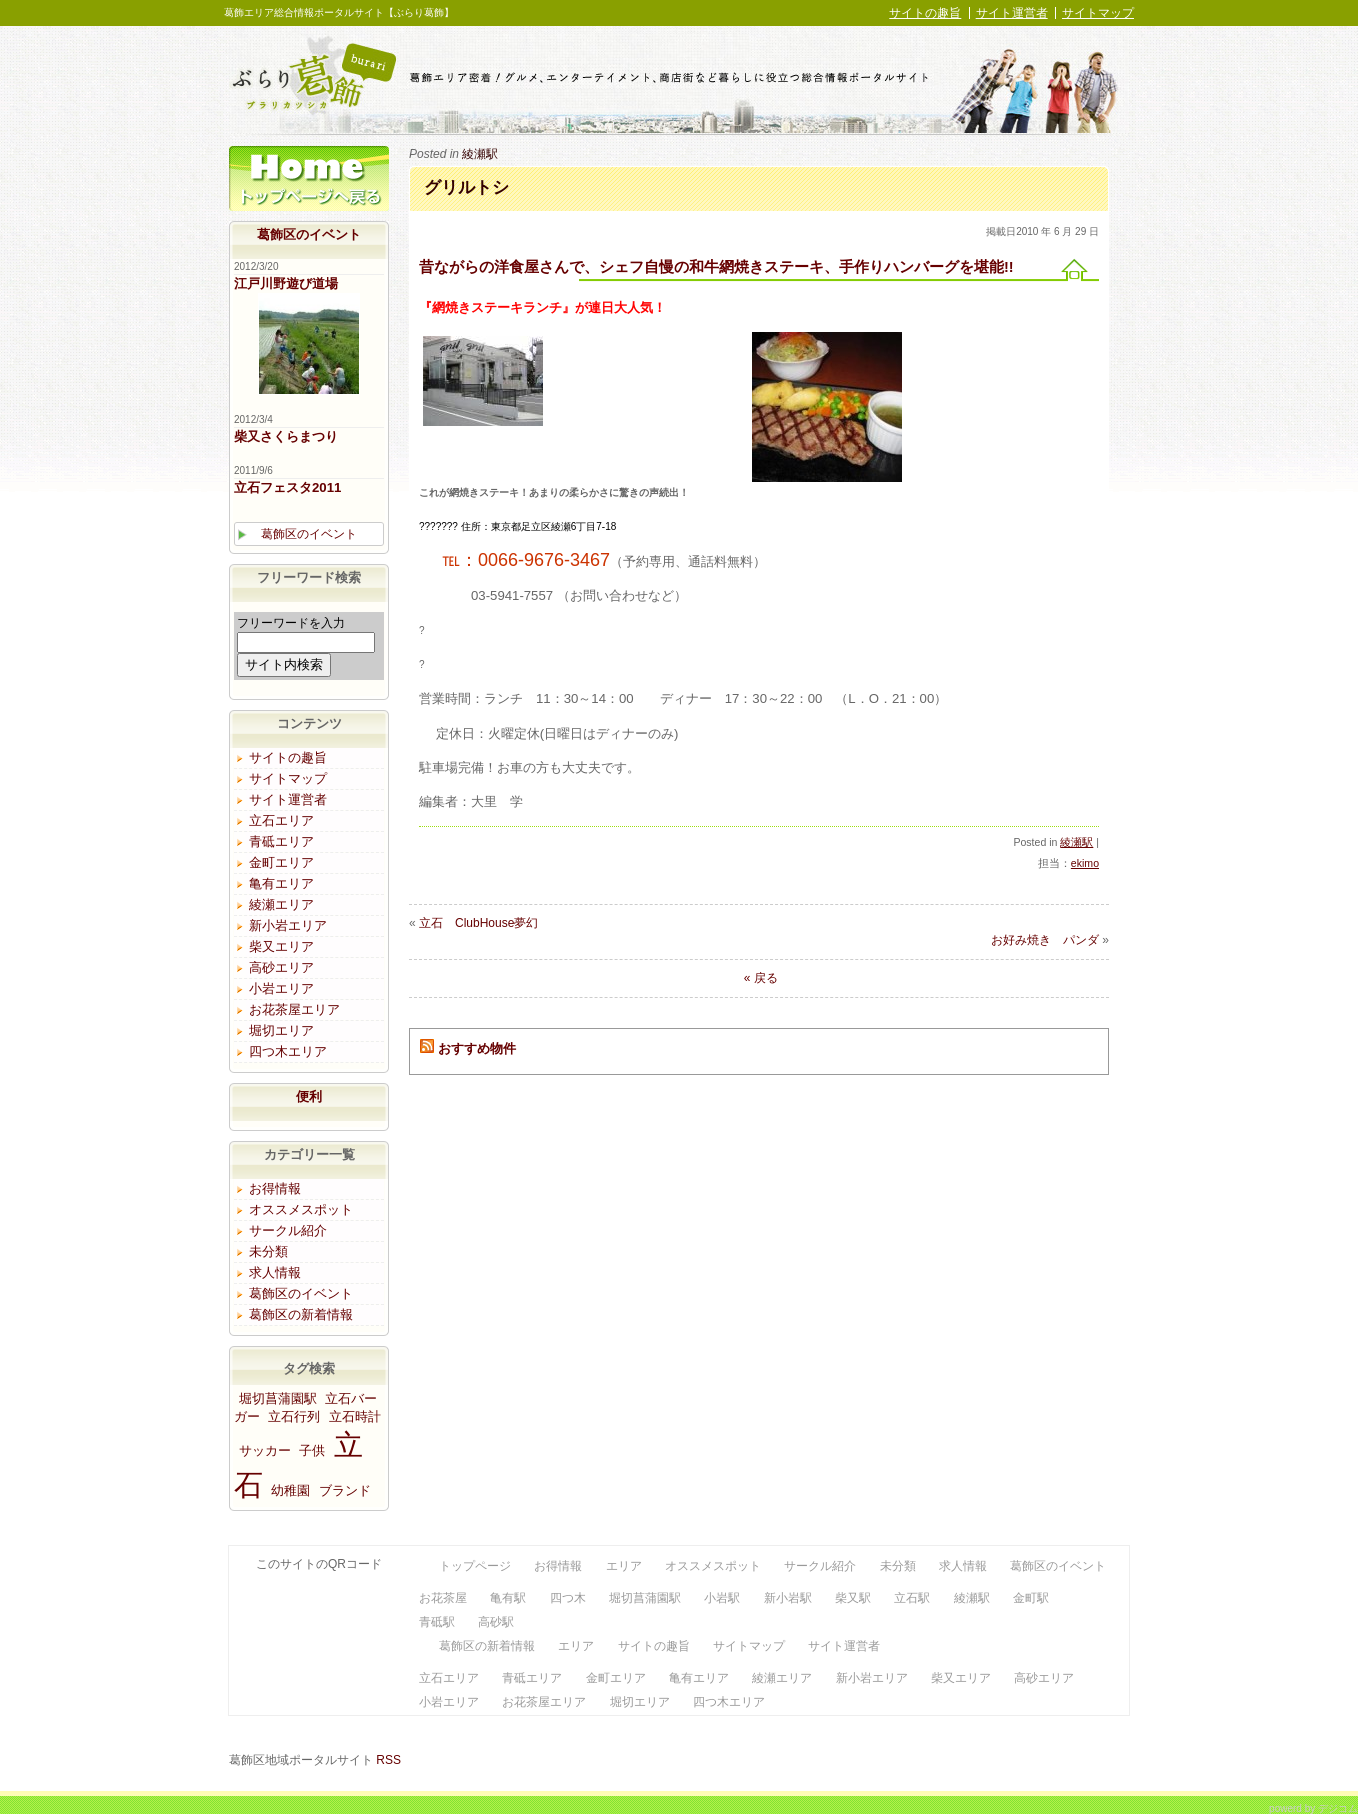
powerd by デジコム (1313, 1807)
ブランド (345, 1490)
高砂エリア (281, 967)
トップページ (309, 183)
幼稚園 (290, 1490)
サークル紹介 (288, 1230)
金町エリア (281, 862)
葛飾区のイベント (309, 234)
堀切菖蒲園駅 (278, 1398)
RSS (388, 1760)
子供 (312, 1450)
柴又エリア (281, 946)
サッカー (265, 1450)
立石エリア (281, 820)
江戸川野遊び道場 (286, 283)
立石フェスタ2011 (287, 487)
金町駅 (1031, 1598)
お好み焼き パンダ (1045, 940)
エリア (624, 1566)
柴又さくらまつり (286, 436)
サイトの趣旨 (925, 13)
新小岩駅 (788, 1598)
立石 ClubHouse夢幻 (478, 923)
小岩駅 (722, 1598)
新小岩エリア (288, 925)
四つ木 (568, 1598)
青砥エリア (281, 841)
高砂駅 (496, 1622)
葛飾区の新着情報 (301, 1314)
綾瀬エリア (281, 904)
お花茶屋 (443, 1598)
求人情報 (275, 1272)
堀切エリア (281, 1030)
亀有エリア (281, 883)
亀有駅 (508, 1598)
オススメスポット (301, 1209)
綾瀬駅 (480, 154)
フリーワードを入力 (291, 623)
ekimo (1085, 863)
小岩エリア (281, 988)
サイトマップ (1098, 13)
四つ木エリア (288, 1051)
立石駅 (912, 1598)
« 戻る (758, 978)
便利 (309, 1096)
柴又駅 (853, 1598)
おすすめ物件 (477, 1048)
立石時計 (355, 1416)
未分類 (268, 1251)
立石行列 (294, 1416)
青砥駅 (437, 1622)
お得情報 (275, 1188)
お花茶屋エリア (294, 1009)
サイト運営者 (1012, 13)
